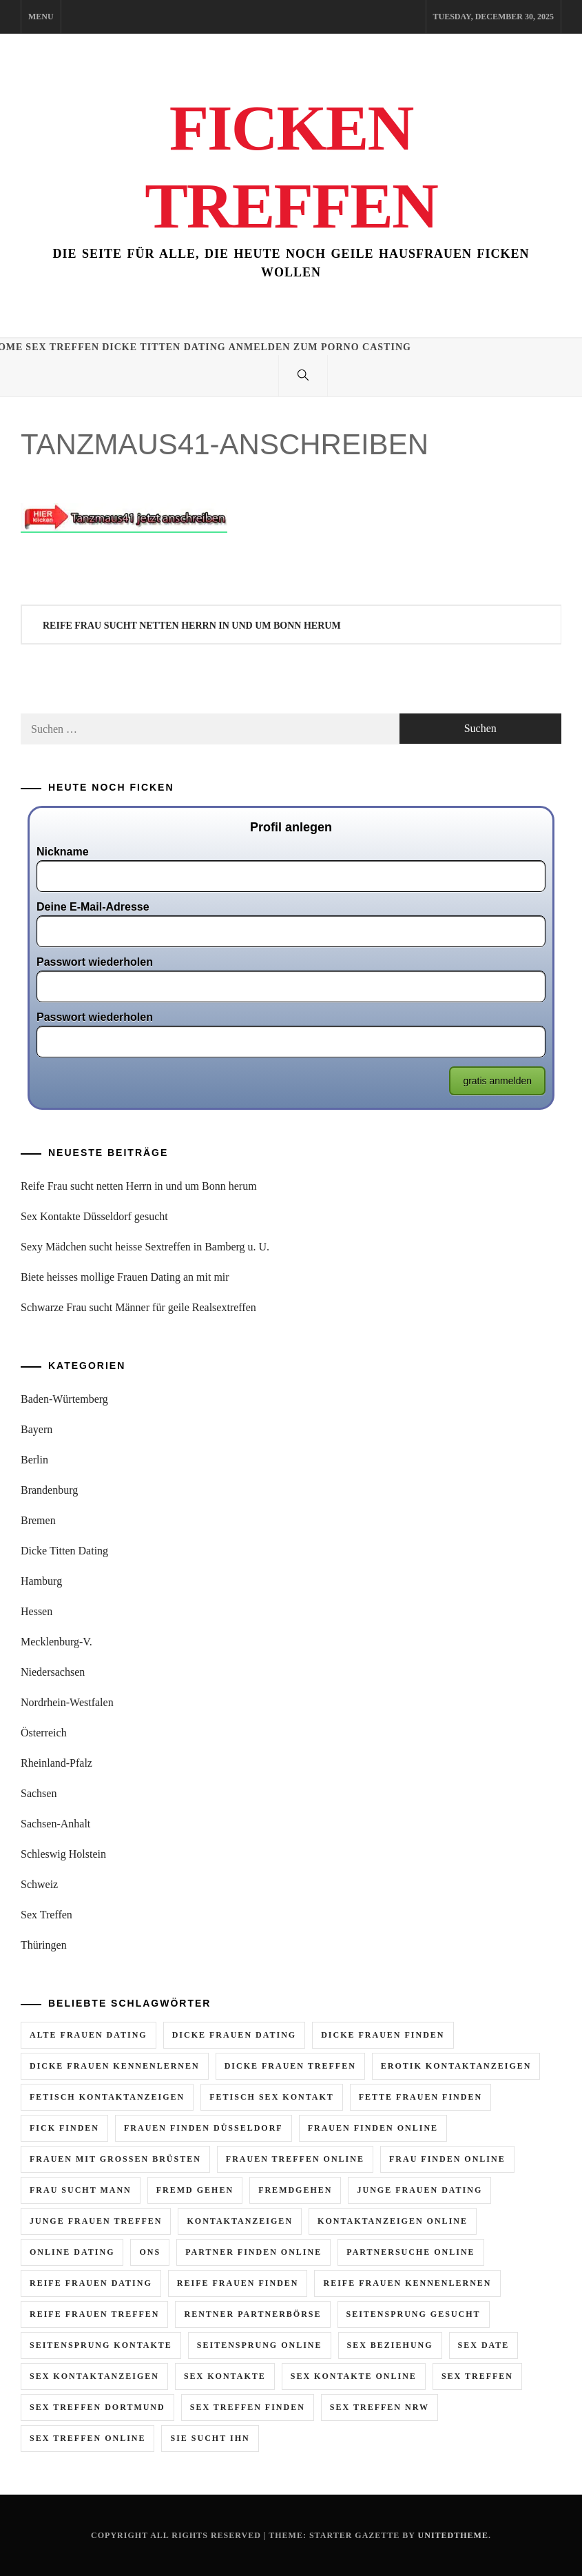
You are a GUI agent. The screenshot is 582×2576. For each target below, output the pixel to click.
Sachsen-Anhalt (55, 1823)
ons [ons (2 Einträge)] (149, 2252)
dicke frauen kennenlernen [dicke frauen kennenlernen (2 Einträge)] (115, 2066)
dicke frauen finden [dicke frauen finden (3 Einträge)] (382, 2035)
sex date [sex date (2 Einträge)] (484, 2345)
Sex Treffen (62, 347)
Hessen (36, 1611)
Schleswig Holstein (63, 1854)
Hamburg (41, 1581)
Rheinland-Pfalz (56, 1763)
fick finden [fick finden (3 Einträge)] (64, 2128)
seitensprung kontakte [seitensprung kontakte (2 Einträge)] (101, 2345)
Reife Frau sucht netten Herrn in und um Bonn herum (192, 625)
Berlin (34, 1460)
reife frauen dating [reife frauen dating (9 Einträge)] (91, 2283)
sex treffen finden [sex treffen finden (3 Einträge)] (247, 2407)
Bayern (36, 1429)
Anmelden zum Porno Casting (320, 347)
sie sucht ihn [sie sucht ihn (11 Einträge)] (209, 2438)
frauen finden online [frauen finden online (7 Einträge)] (373, 2128)
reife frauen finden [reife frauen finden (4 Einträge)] (238, 2283)
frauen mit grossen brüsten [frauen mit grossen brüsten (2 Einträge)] (115, 2159)
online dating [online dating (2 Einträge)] (72, 2252)
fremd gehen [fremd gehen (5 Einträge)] (194, 2190)
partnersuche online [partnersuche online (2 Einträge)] (410, 2252)
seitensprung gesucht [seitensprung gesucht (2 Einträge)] (413, 2314)
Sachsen (38, 1793)
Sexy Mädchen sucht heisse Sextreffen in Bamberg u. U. (145, 1246)
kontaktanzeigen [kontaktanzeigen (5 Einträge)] (240, 2221)
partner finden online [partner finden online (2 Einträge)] (253, 2252)
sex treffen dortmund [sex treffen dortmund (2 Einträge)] (97, 2407)
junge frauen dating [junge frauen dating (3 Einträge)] (419, 2190)
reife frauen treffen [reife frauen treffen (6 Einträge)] (94, 2314)
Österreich (44, 1732)
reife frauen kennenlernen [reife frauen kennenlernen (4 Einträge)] (407, 2283)
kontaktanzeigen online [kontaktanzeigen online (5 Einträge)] (393, 2221)
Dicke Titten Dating (164, 347)
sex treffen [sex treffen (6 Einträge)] (477, 2376)
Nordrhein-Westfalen (67, 1702)
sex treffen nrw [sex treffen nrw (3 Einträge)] (379, 2407)
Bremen (38, 1520)
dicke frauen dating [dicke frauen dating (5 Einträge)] (234, 2035)
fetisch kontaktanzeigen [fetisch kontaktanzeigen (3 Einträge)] (107, 2097)
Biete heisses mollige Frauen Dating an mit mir (125, 1277)
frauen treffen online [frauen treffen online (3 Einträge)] (295, 2159)
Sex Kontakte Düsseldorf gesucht (94, 1216)
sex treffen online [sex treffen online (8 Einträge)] (87, 2438)
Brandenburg (49, 1490)
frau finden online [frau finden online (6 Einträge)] (447, 2159)
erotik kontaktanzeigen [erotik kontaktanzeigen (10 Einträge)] (456, 2066)
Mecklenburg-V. (56, 1641)
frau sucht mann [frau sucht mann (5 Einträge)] (81, 2190)
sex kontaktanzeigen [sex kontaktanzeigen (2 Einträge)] (94, 2376)
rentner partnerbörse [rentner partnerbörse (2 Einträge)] (252, 2314)
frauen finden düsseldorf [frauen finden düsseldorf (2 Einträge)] (203, 2128)
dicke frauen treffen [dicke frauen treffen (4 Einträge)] (290, 2066)
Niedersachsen (53, 1672)
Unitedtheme (453, 2535)
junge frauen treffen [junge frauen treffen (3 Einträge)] (96, 2221)
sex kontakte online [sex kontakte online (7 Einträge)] (354, 2376)
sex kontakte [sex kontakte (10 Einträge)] (225, 2376)
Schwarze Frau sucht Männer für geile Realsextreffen (138, 1307)
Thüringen (44, 1945)
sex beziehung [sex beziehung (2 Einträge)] (390, 2345)
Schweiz (39, 1884)
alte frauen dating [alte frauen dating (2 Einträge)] (88, 2035)
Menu (41, 16)
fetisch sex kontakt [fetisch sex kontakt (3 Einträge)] (271, 2097)
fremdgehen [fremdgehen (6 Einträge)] (295, 2190)
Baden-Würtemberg (64, 1399)
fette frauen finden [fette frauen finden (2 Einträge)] (420, 2097)
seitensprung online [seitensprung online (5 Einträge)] (259, 2345)
